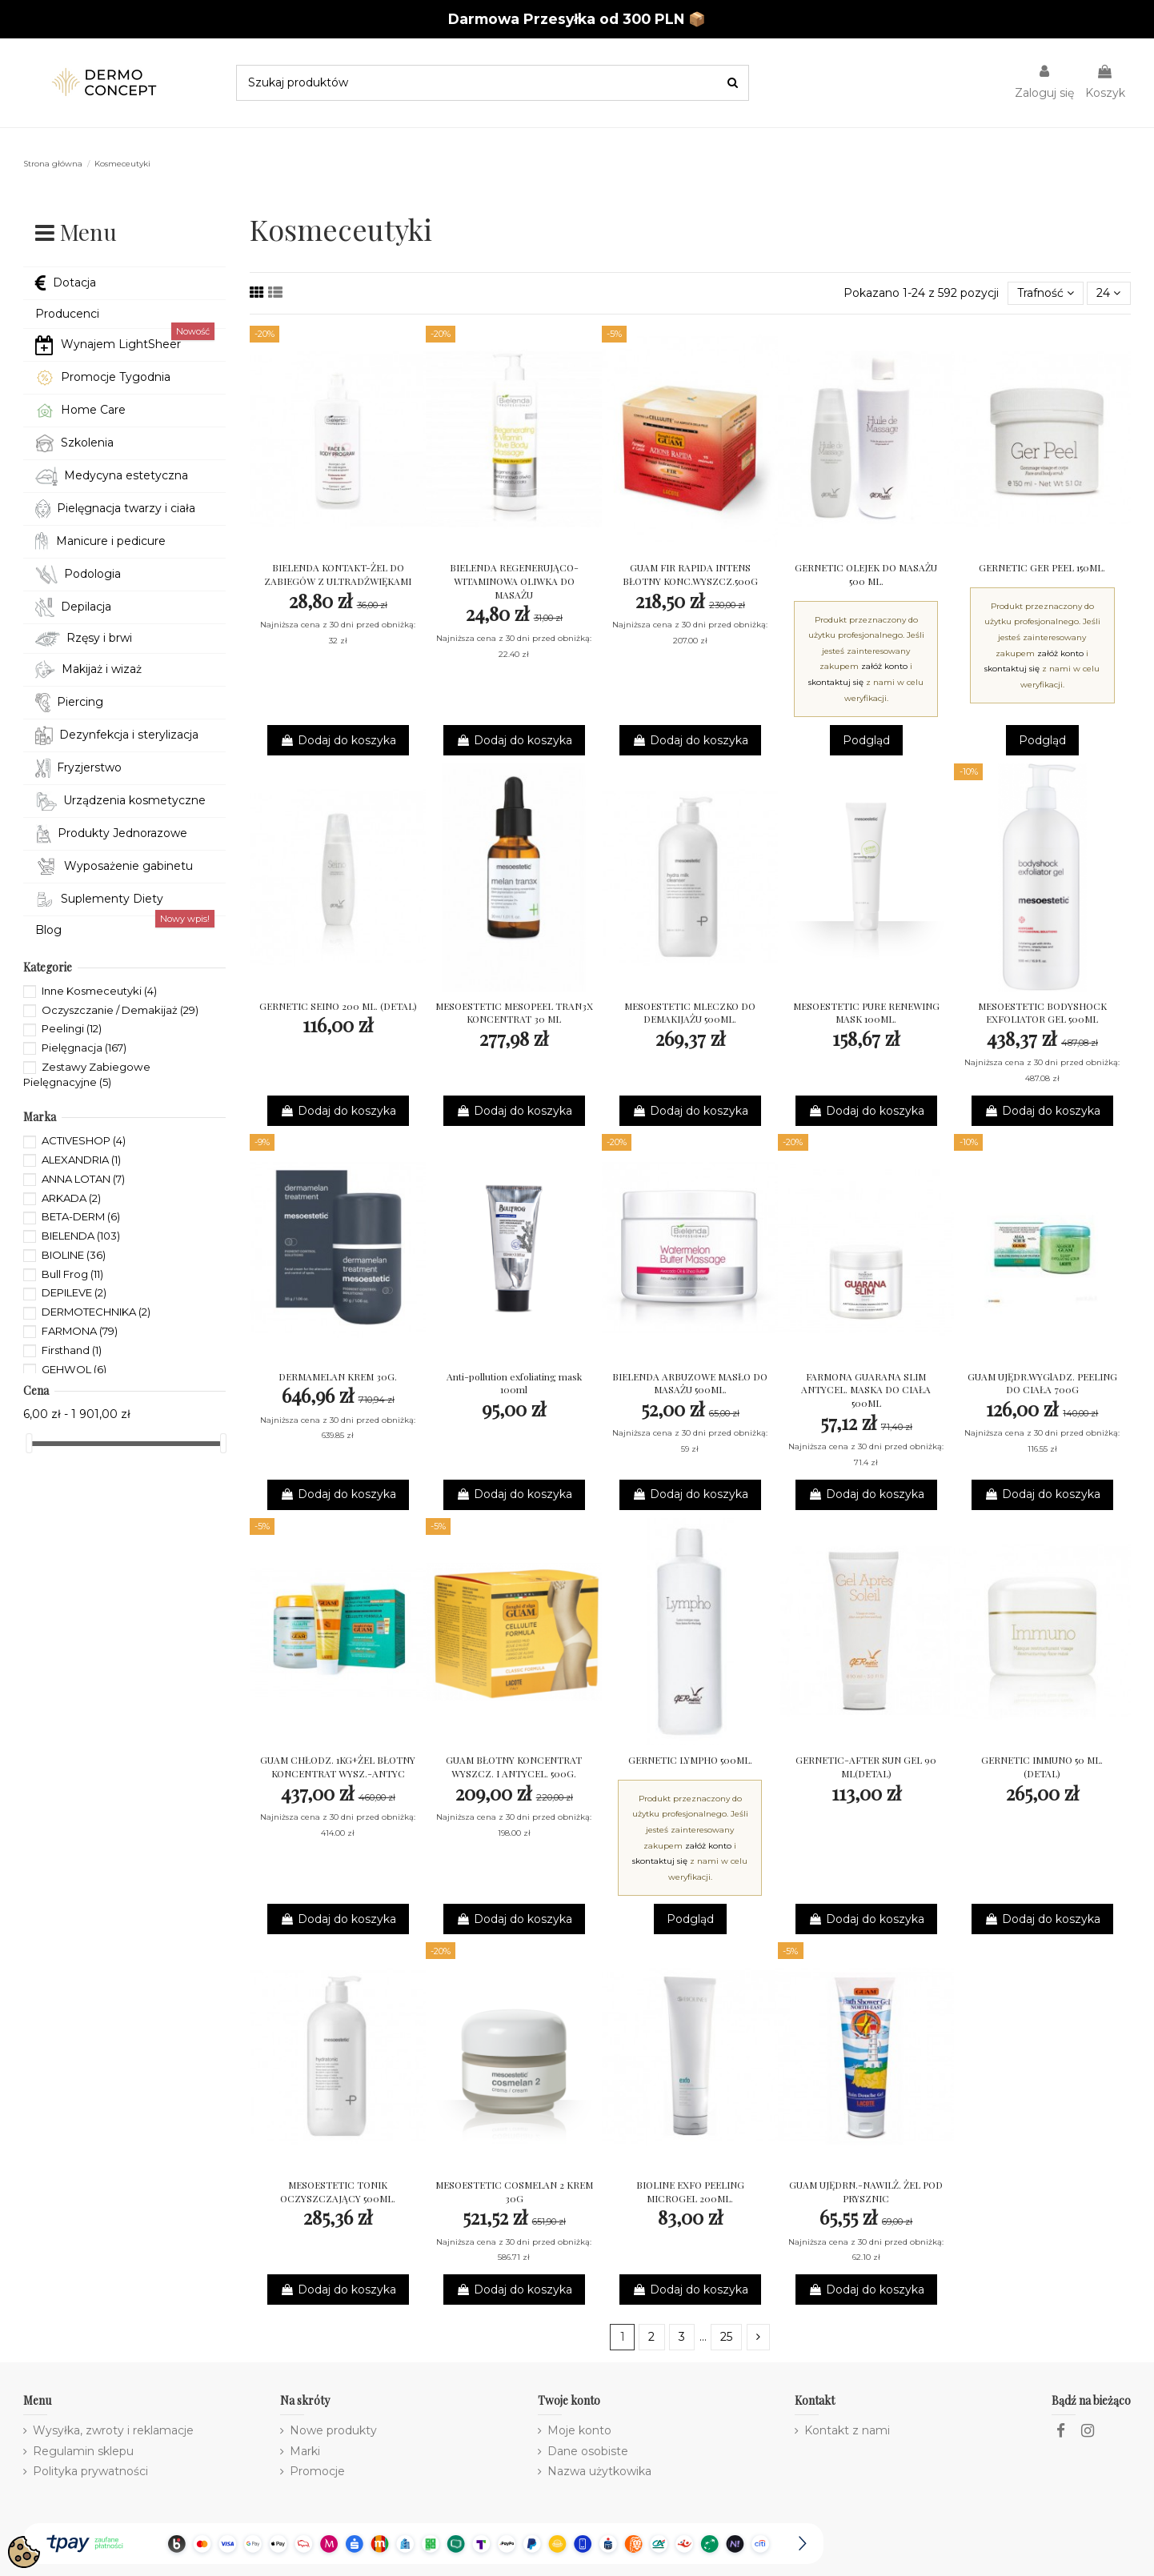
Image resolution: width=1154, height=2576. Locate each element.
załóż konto (884, 666)
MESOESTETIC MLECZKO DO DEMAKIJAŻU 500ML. (689, 1013)
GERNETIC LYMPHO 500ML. (690, 1759)
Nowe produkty (333, 2430)
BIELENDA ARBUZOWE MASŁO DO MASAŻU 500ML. (689, 1383)
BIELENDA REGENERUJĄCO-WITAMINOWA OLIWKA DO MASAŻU (514, 581)
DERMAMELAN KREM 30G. (337, 1376)
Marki (305, 2451)
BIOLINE (74, 1254)
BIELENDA (81, 1235)
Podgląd (866, 740)
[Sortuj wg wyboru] (1046, 293)
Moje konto (579, 2430)
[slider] (29, 1443)
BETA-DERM (81, 1216)
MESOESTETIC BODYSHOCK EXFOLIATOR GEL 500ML (1042, 1013)
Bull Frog (72, 1274)
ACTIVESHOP (84, 1140)
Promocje (317, 2471)
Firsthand (72, 1350)
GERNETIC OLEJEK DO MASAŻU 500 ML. (866, 574)
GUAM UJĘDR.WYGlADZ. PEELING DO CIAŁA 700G (1042, 1383)
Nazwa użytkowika (599, 2471)
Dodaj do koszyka (338, 740)
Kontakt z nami (847, 2430)
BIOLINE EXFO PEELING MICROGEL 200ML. (690, 2191)
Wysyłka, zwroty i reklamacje (113, 2430)
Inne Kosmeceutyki (99, 990)
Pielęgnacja (84, 1047)
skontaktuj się (835, 682)
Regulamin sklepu (83, 2451)
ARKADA (71, 1198)
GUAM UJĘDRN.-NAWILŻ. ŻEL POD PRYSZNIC (866, 2191)
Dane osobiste (587, 2451)
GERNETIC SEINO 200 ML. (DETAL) (338, 1006)
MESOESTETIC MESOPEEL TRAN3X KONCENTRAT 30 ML (514, 1013)
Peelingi (72, 1028)
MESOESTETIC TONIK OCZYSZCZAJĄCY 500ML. (337, 2191)
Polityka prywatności (90, 2471)
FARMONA (80, 1330)
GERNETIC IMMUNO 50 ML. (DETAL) (1042, 1766)
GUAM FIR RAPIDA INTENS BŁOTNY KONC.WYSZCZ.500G (690, 574)
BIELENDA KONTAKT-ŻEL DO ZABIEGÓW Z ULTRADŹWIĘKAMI (337, 574)
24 (1108, 293)
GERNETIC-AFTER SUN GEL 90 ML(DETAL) (865, 1766)
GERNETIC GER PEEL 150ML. (1042, 567)
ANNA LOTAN (83, 1178)
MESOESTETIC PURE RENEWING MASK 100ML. (866, 1013)
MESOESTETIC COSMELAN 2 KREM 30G (514, 2191)
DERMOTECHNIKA (96, 1311)
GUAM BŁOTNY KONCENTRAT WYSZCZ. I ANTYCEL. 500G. (514, 1766)
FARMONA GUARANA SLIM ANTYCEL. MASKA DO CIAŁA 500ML (866, 1390)
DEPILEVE (74, 1292)
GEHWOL (74, 1369)
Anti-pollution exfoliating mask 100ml (514, 1383)
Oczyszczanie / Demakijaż (120, 1010)
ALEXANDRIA (81, 1159)
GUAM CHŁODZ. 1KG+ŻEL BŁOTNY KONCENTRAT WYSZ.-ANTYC (337, 1766)
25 (726, 2337)
